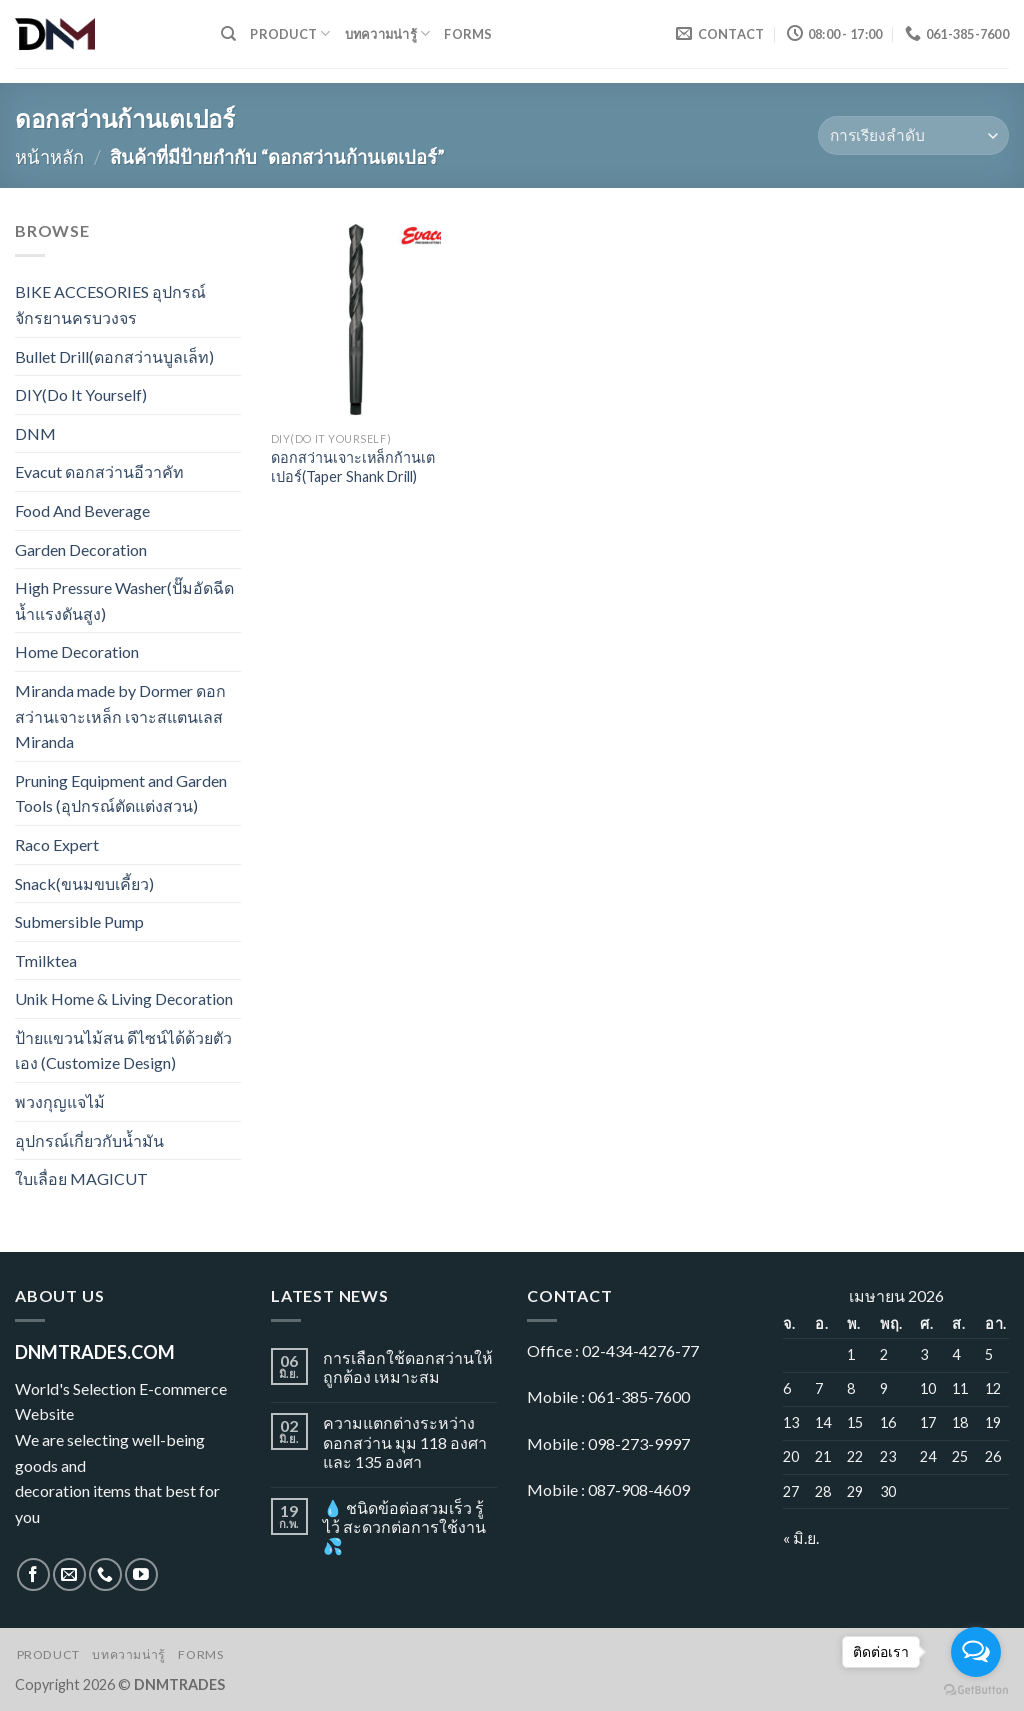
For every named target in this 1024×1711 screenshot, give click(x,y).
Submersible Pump (79, 921)
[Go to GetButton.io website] (976, 1690)
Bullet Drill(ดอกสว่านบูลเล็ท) (114, 356)
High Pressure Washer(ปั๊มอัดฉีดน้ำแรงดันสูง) (124, 600)
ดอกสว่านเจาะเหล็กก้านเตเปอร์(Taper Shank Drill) (353, 467)
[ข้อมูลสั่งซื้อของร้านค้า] (913, 135)
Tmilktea (46, 960)
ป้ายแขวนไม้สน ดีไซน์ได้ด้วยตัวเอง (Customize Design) (123, 1050)
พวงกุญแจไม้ (60, 1101)
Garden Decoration (81, 549)
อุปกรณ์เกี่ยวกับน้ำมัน (89, 1140)
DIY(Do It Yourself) (81, 394)
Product (290, 33)
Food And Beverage (82, 510)
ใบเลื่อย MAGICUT (81, 1178)
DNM (35, 433)
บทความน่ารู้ (388, 33)
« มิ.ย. (801, 1537)
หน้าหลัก (49, 157)
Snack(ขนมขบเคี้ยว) (84, 883)
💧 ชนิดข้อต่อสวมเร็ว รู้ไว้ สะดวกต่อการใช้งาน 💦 (404, 1526)
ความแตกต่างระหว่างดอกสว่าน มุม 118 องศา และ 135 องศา (405, 1441)
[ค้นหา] (228, 34)
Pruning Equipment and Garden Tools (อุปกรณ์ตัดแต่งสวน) (121, 793)
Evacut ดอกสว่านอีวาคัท (99, 471)
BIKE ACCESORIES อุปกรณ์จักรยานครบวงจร (110, 304)
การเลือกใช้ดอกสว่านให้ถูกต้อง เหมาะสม (408, 1367)
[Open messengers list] (976, 1652)
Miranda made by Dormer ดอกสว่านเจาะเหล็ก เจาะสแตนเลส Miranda (120, 716)
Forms (468, 34)
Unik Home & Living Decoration (124, 998)
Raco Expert (57, 844)
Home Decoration (77, 651)
